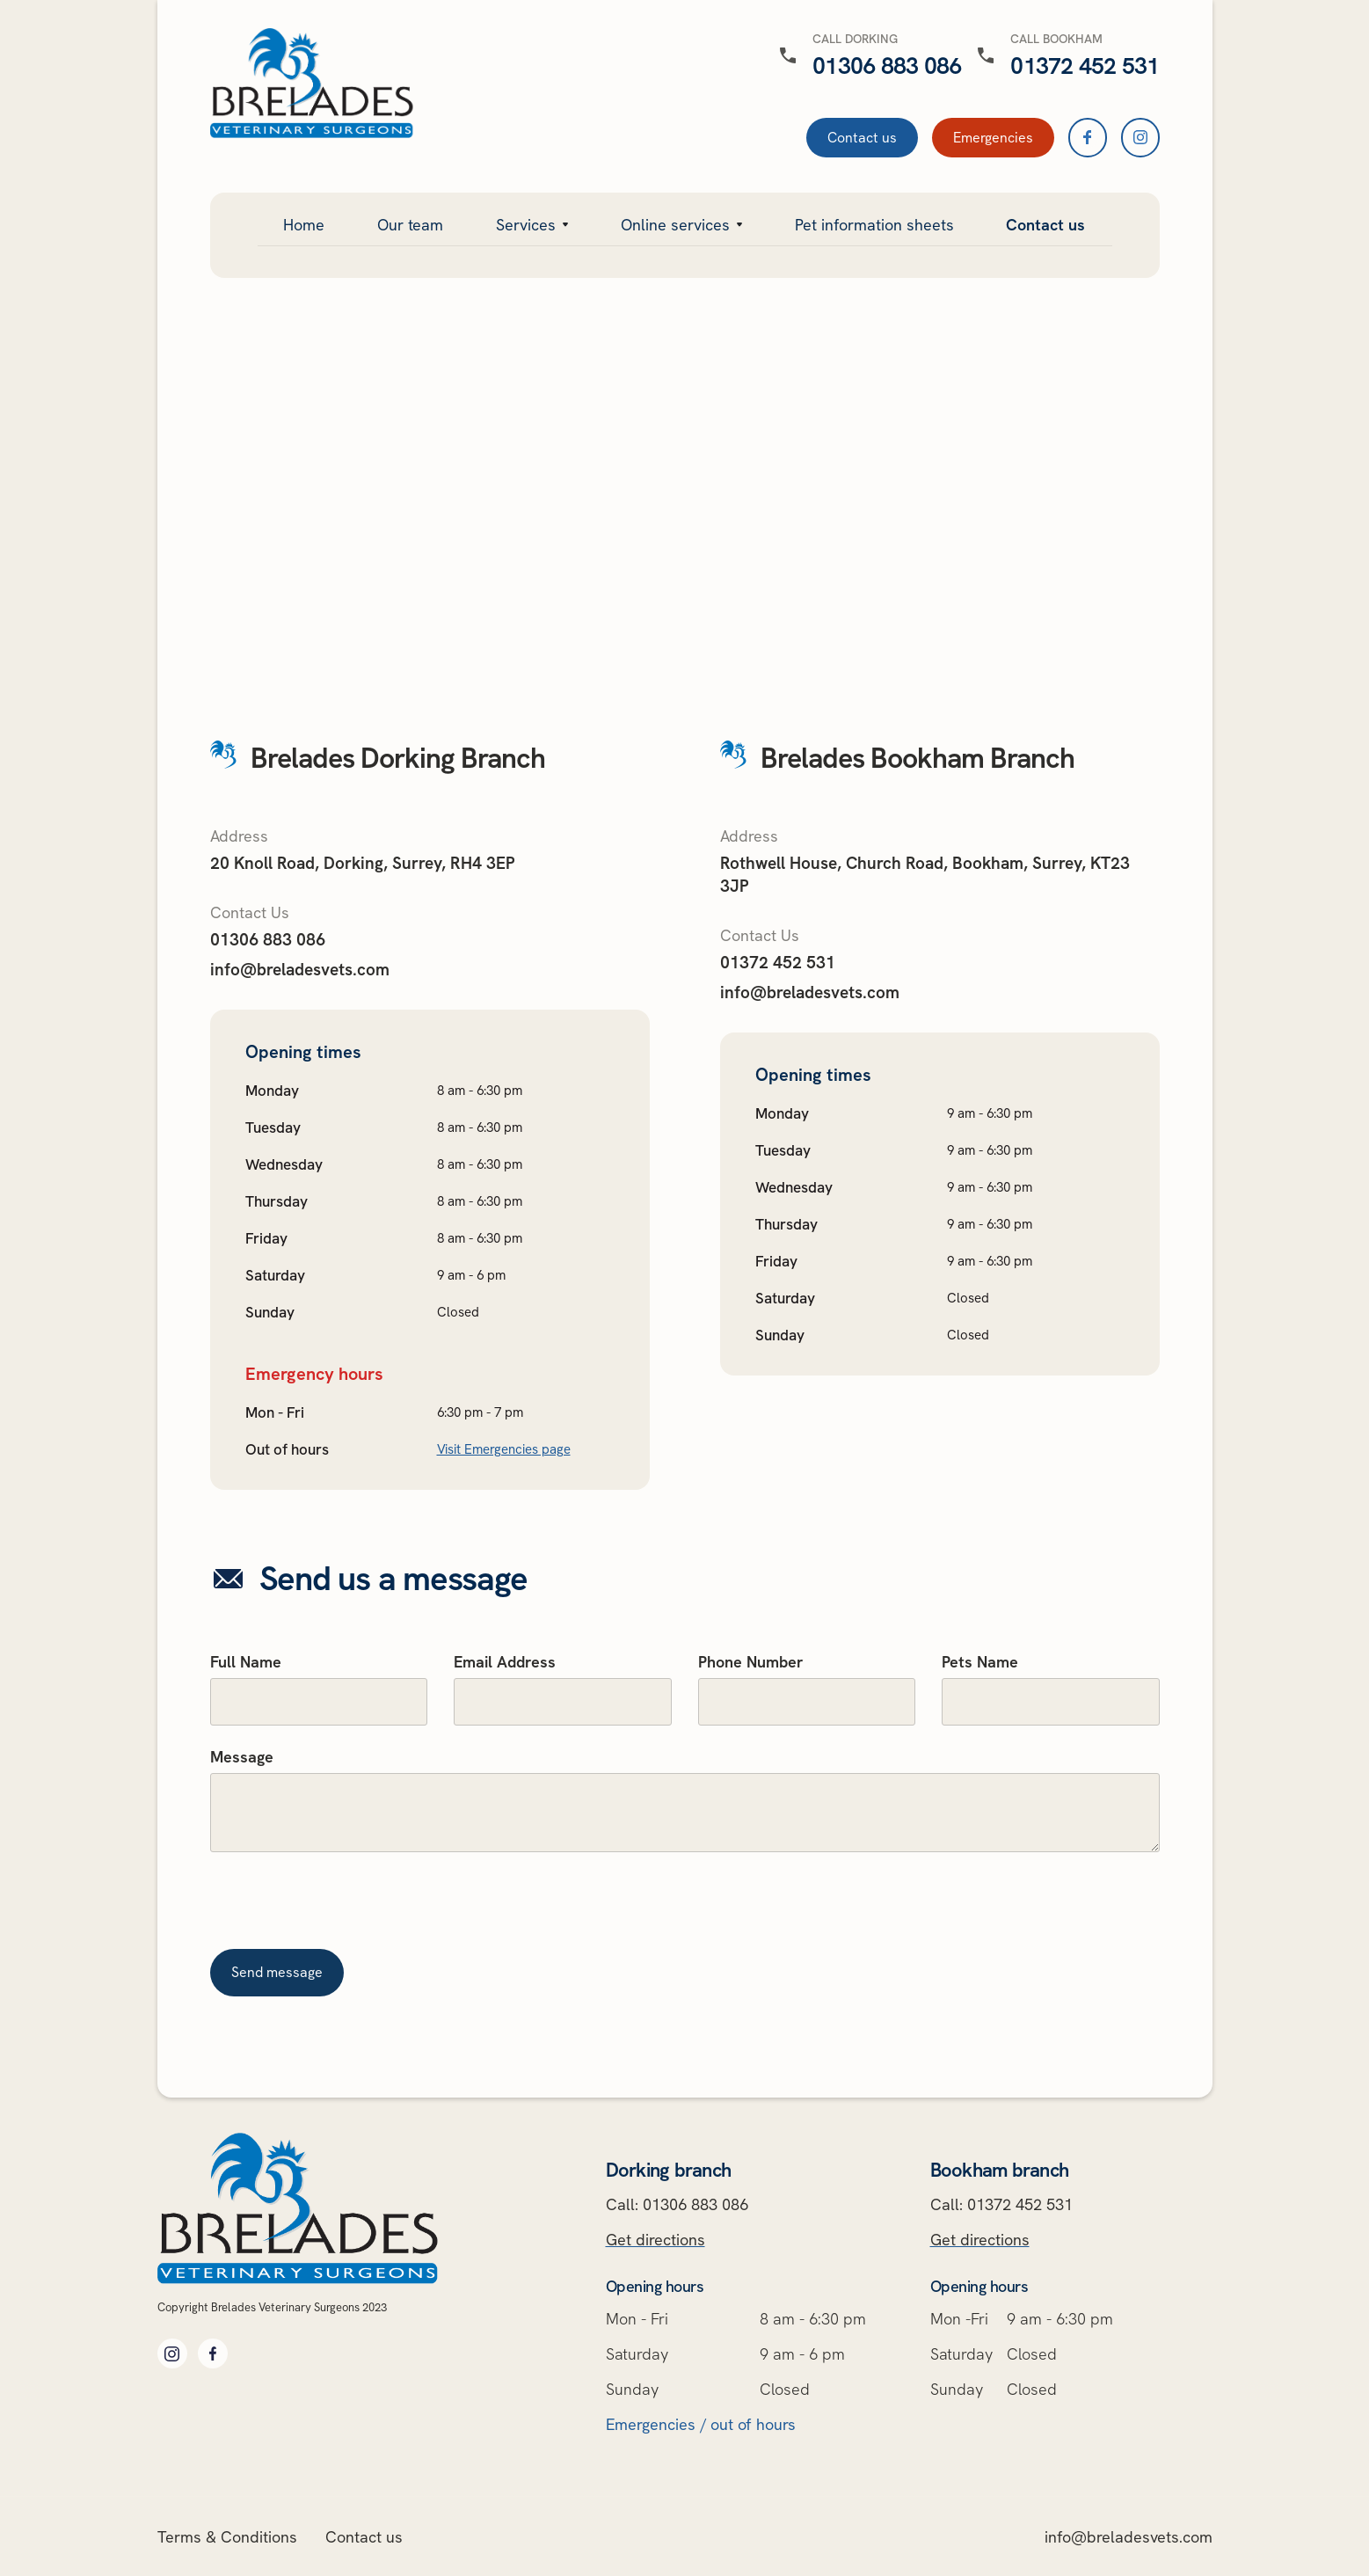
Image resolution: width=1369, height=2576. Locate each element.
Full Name (245, 1662)
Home (303, 225)
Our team (410, 225)
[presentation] (343, 1907)
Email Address (505, 1662)
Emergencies (993, 137)
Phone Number (751, 1662)
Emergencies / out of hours (701, 2424)
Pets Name (980, 1662)
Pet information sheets (874, 225)
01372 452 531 (777, 963)
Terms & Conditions (227, 2537)
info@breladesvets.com (300, 970)
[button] (532, 224)
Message (241, 1757)
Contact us (862, 137)
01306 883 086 (267, 940)
